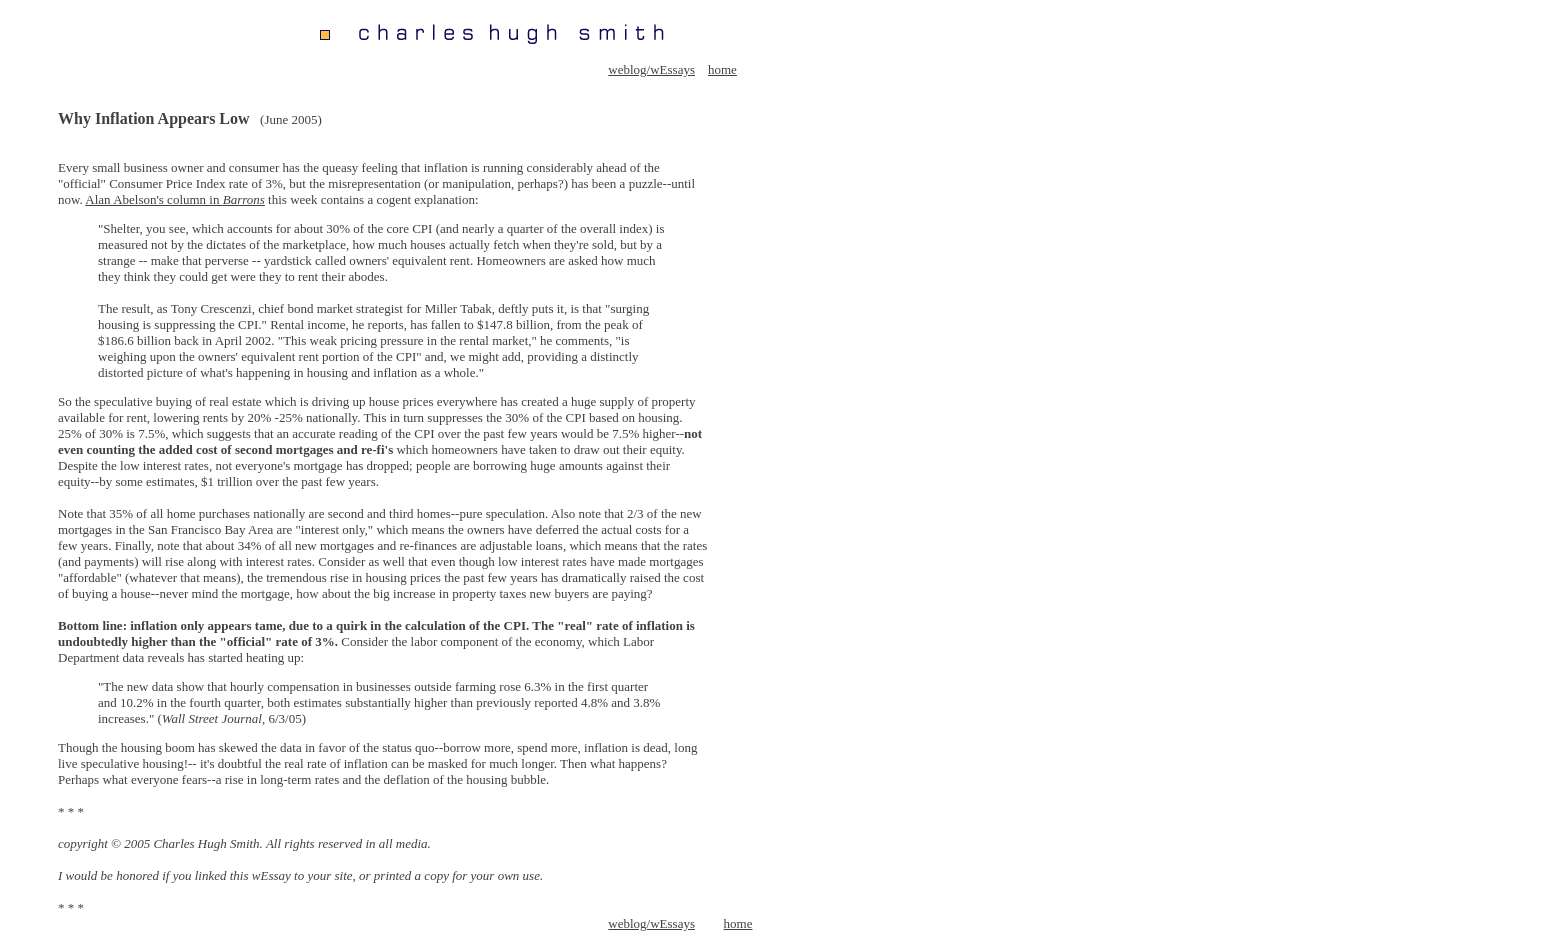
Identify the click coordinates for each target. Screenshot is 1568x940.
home (722, 69)
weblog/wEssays (651, 69)
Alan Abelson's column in (175, 199)
